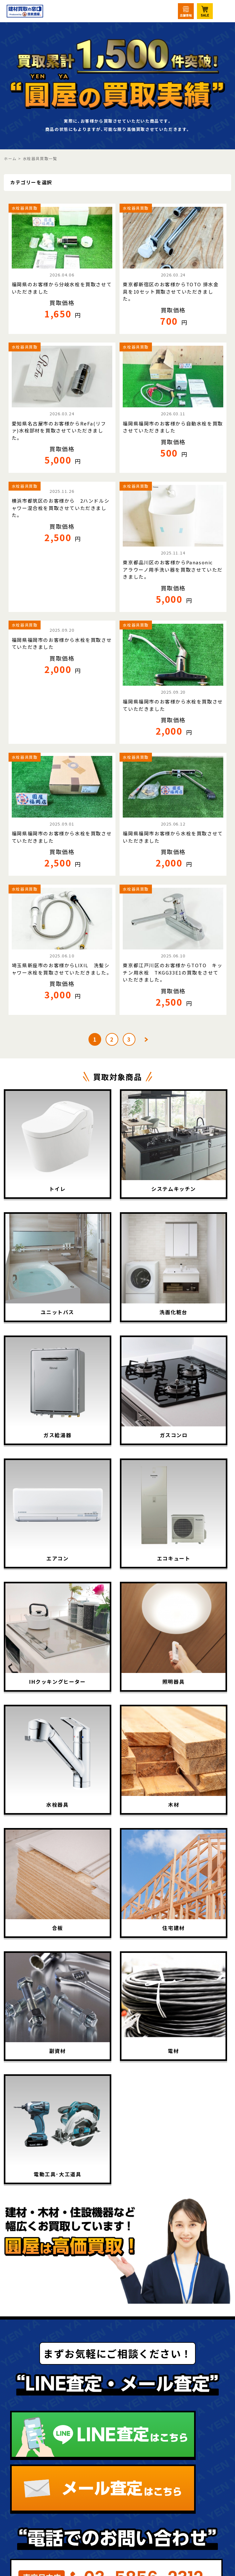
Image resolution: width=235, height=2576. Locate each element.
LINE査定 (162, 2370)
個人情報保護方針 (179, 2432)
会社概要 (160, 2411)
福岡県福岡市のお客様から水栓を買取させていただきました (62, 643)
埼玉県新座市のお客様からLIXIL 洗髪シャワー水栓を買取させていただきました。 (62, 969)
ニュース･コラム (176, 2390)
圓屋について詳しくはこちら (117, 2300)
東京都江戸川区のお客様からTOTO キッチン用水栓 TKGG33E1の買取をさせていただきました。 (172, 972)
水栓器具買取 (25, 208)
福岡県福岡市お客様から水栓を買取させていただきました (173, 837)
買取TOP (37, 2370)
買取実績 (37, 2432)
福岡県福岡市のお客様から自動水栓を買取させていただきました (173, 427)
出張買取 (37, 2473)
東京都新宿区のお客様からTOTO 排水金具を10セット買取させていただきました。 (171, 291)
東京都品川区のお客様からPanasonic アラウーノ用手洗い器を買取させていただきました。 (172, 569)
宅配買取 (160, 2473)
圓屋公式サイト (174, 2452)
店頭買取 (160, 2494)
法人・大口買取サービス (56, 2501)
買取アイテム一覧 (55, 2411)
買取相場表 (42, 2452)
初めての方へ (46, 2390)
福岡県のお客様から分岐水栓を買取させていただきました (62, 288)
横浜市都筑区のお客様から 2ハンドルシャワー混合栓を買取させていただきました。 (60, 507)
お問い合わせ (169, 2515)
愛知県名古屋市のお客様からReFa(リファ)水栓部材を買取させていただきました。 (59, 430)
